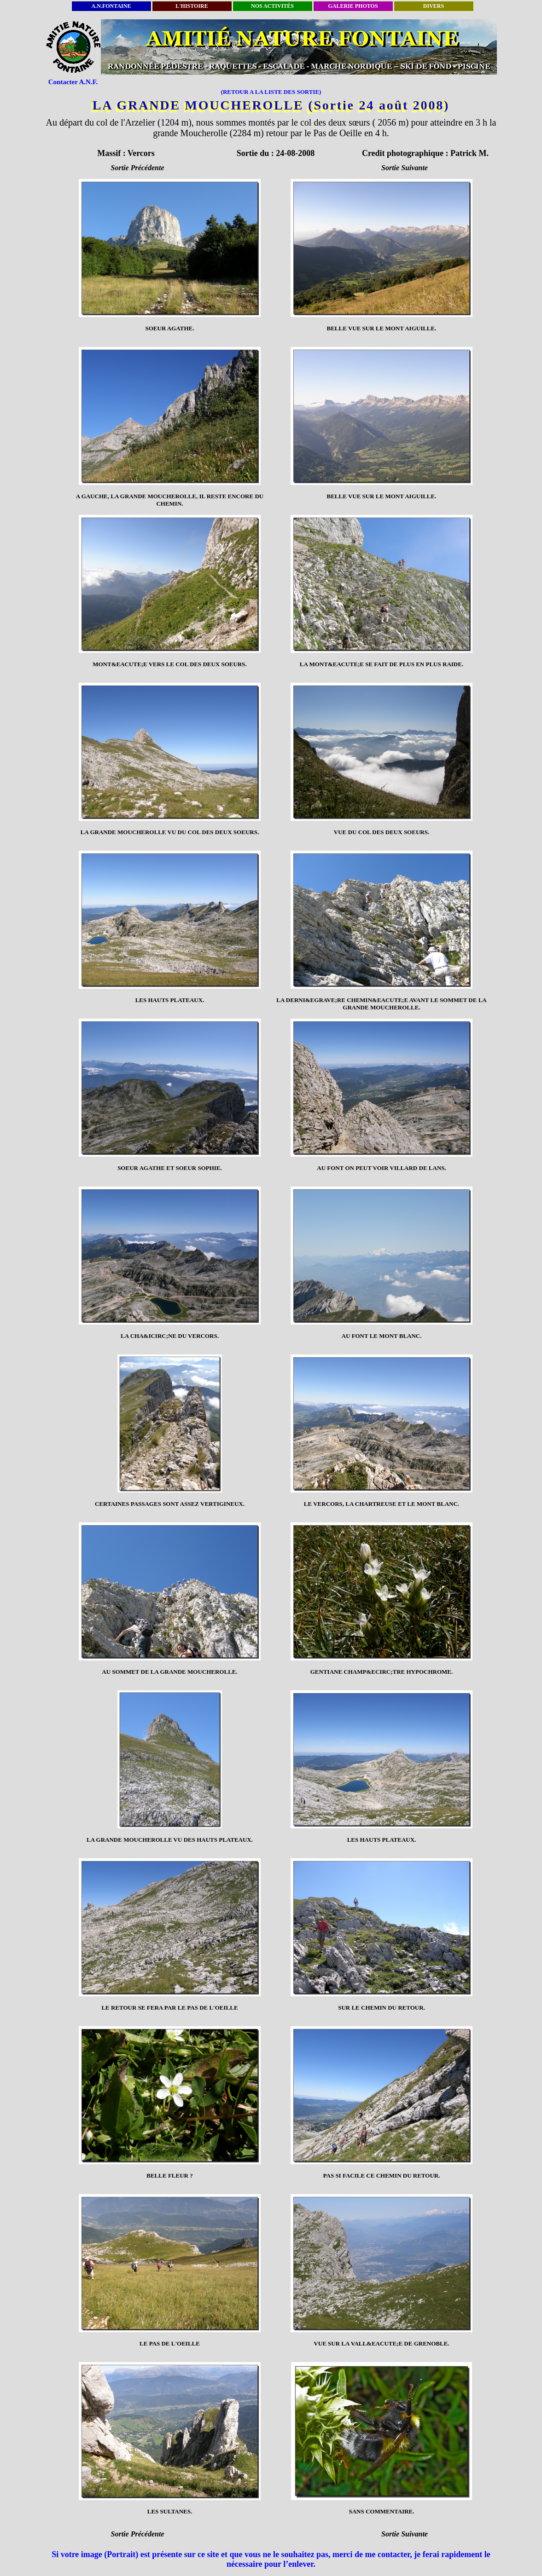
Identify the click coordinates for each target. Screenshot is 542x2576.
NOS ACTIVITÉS (272, 6)
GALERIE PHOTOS (353, 6)
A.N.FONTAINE (111, 6)
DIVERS (433, 6)
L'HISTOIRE (191, 6)
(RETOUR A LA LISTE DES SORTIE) (271, 91)
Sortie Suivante (404, 168)
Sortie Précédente (137, 168)
